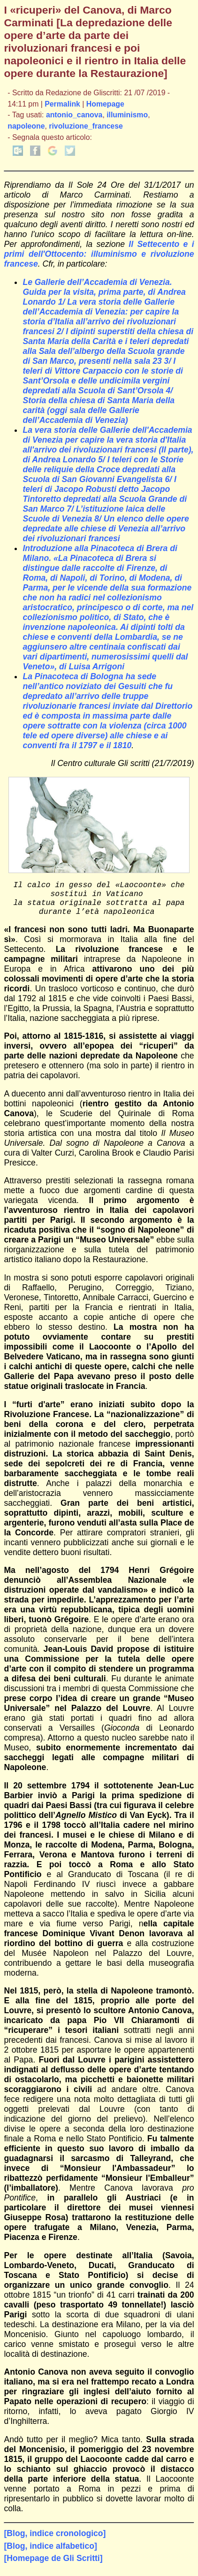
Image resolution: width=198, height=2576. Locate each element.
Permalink (62, 104)
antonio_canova (74, 115)
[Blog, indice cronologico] (55, 2540)
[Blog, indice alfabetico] (50, 2553)
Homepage (105, 104)
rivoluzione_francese (85, 126)
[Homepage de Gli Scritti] (53, 2565)
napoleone (26, 126)
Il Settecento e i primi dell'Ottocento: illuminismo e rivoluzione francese (99, 253)
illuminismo (127, 115)
